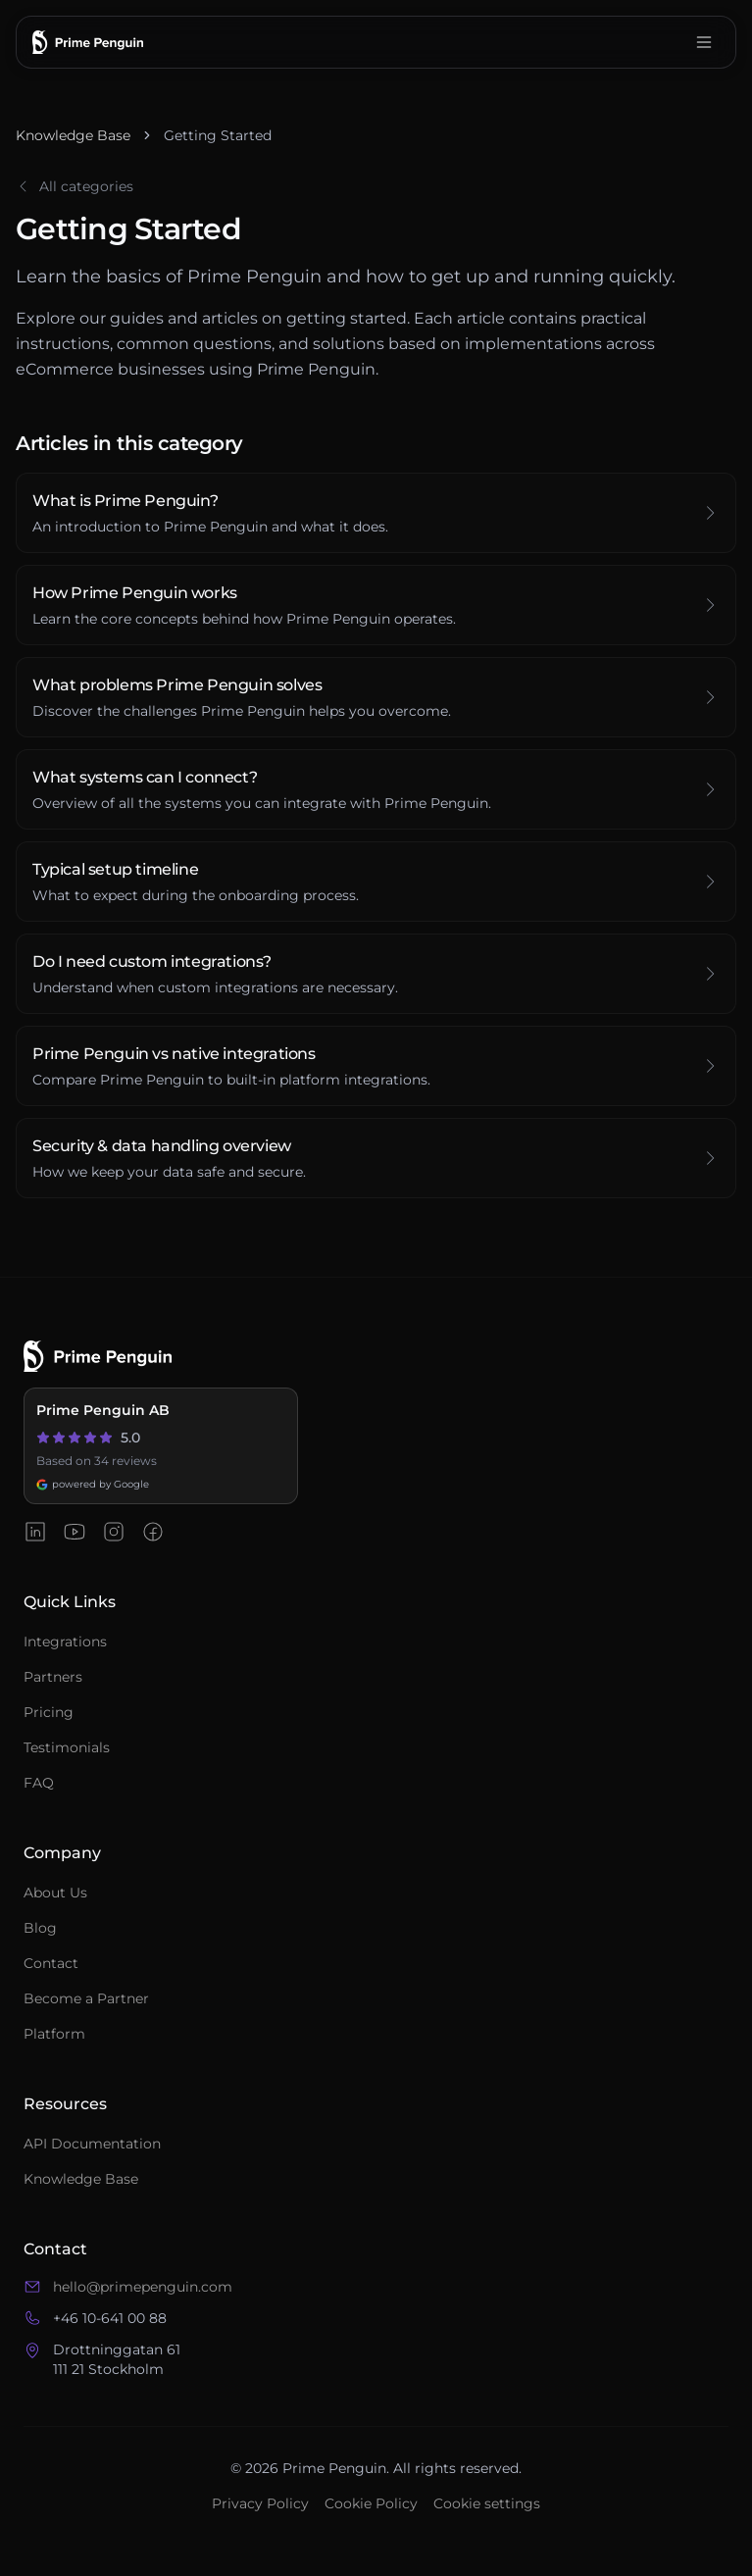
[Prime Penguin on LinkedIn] (35, 1531)
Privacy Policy (260, 2503)
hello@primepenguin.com (142, 2287)
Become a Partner (86, 1998)
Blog (40, 1928)
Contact (51, 1963)
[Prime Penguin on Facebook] (153, 1531)
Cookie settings (486, 2503)
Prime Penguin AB (103, 1410)
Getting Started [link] (218, 135)
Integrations (65, 1641)
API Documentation (92, 2143)
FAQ (39, 1783)
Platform (54, 2034)
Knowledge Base (73, 135)
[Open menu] (704, 42)
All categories (74, 186)
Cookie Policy (371, 2503)
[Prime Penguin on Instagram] (113, 1531)
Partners (53, 1677)
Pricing (49, 1712)
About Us (55, 1892)
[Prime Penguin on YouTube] (74, 1531)
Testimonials (67, 1747)
